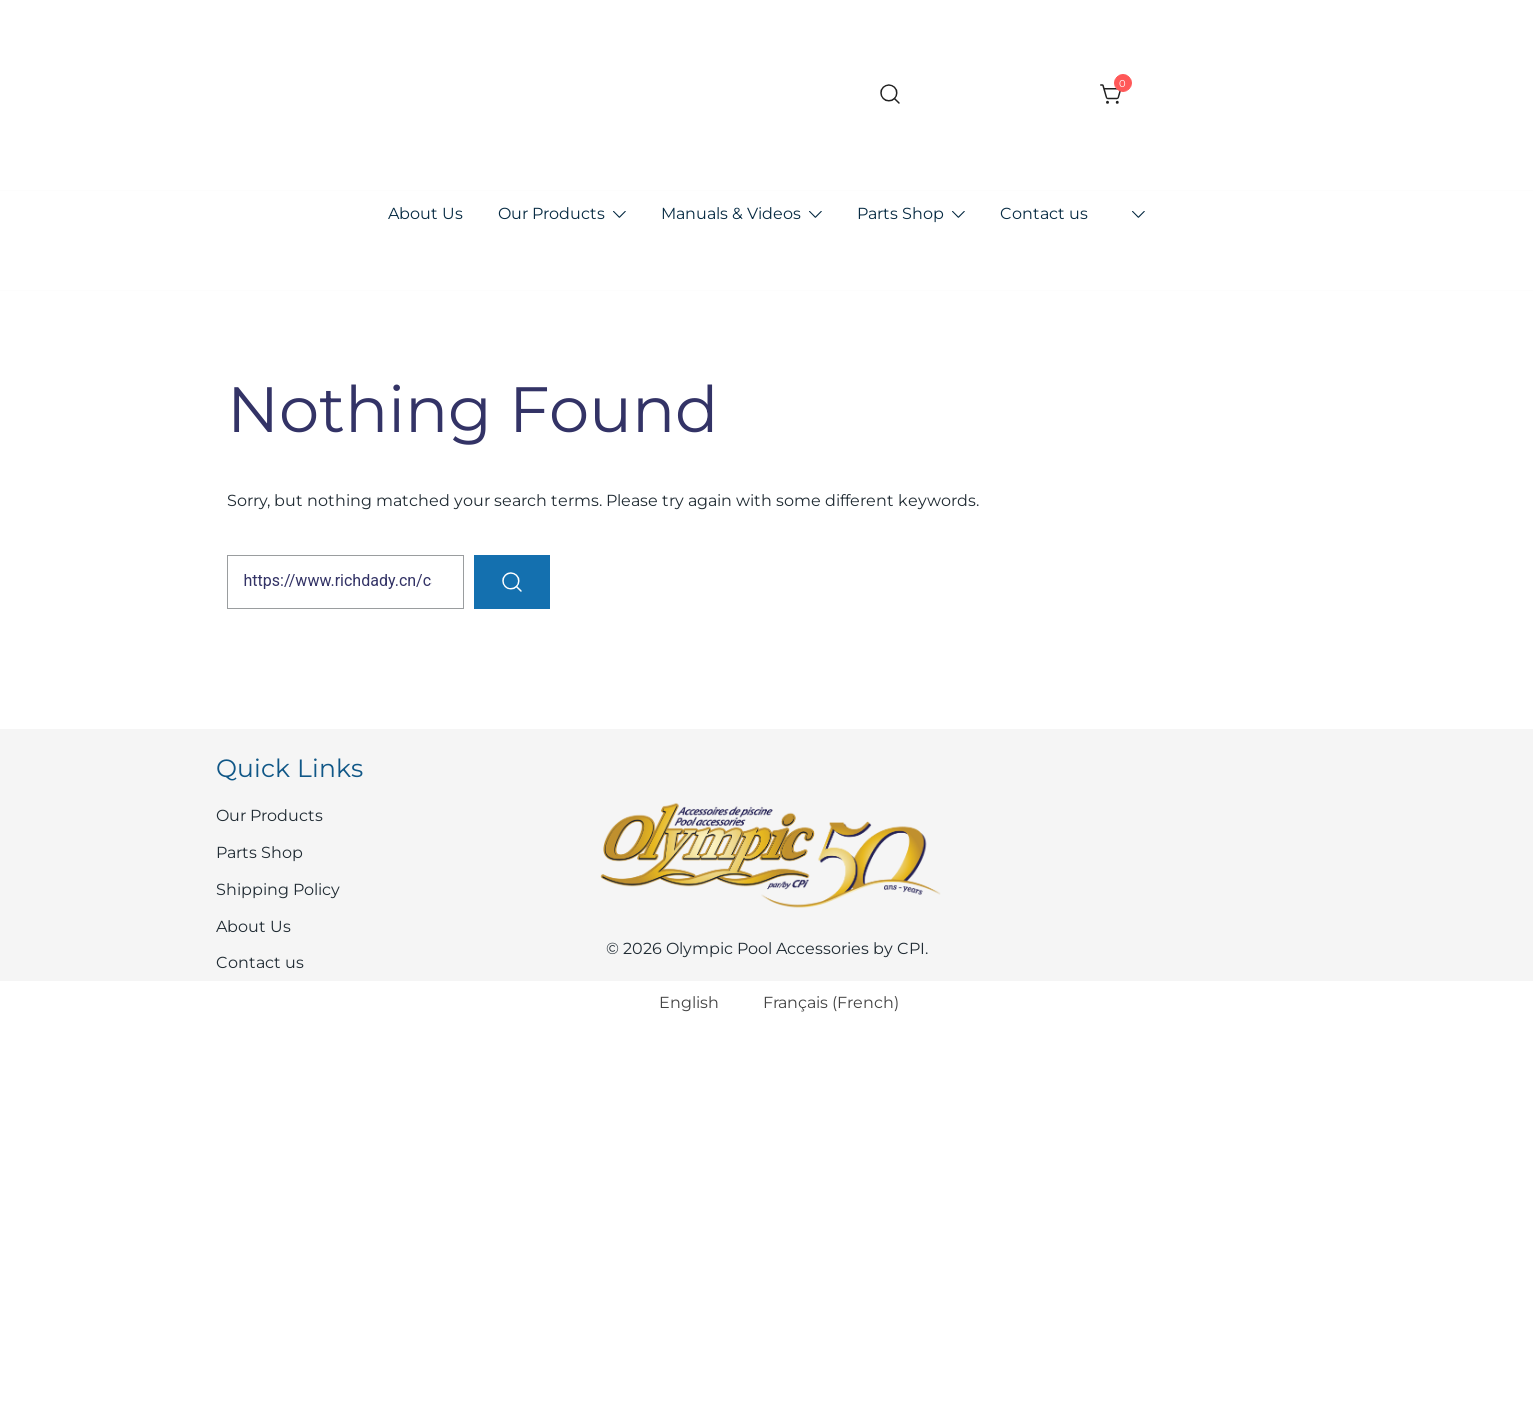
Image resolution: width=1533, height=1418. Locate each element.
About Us (425, 213)
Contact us (1044, 213)
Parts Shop (900, 213)
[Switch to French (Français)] (819, 1003)
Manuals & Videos (731, 213)
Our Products (551, 213)
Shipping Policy (278, 889)
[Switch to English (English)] (676, 1003)
